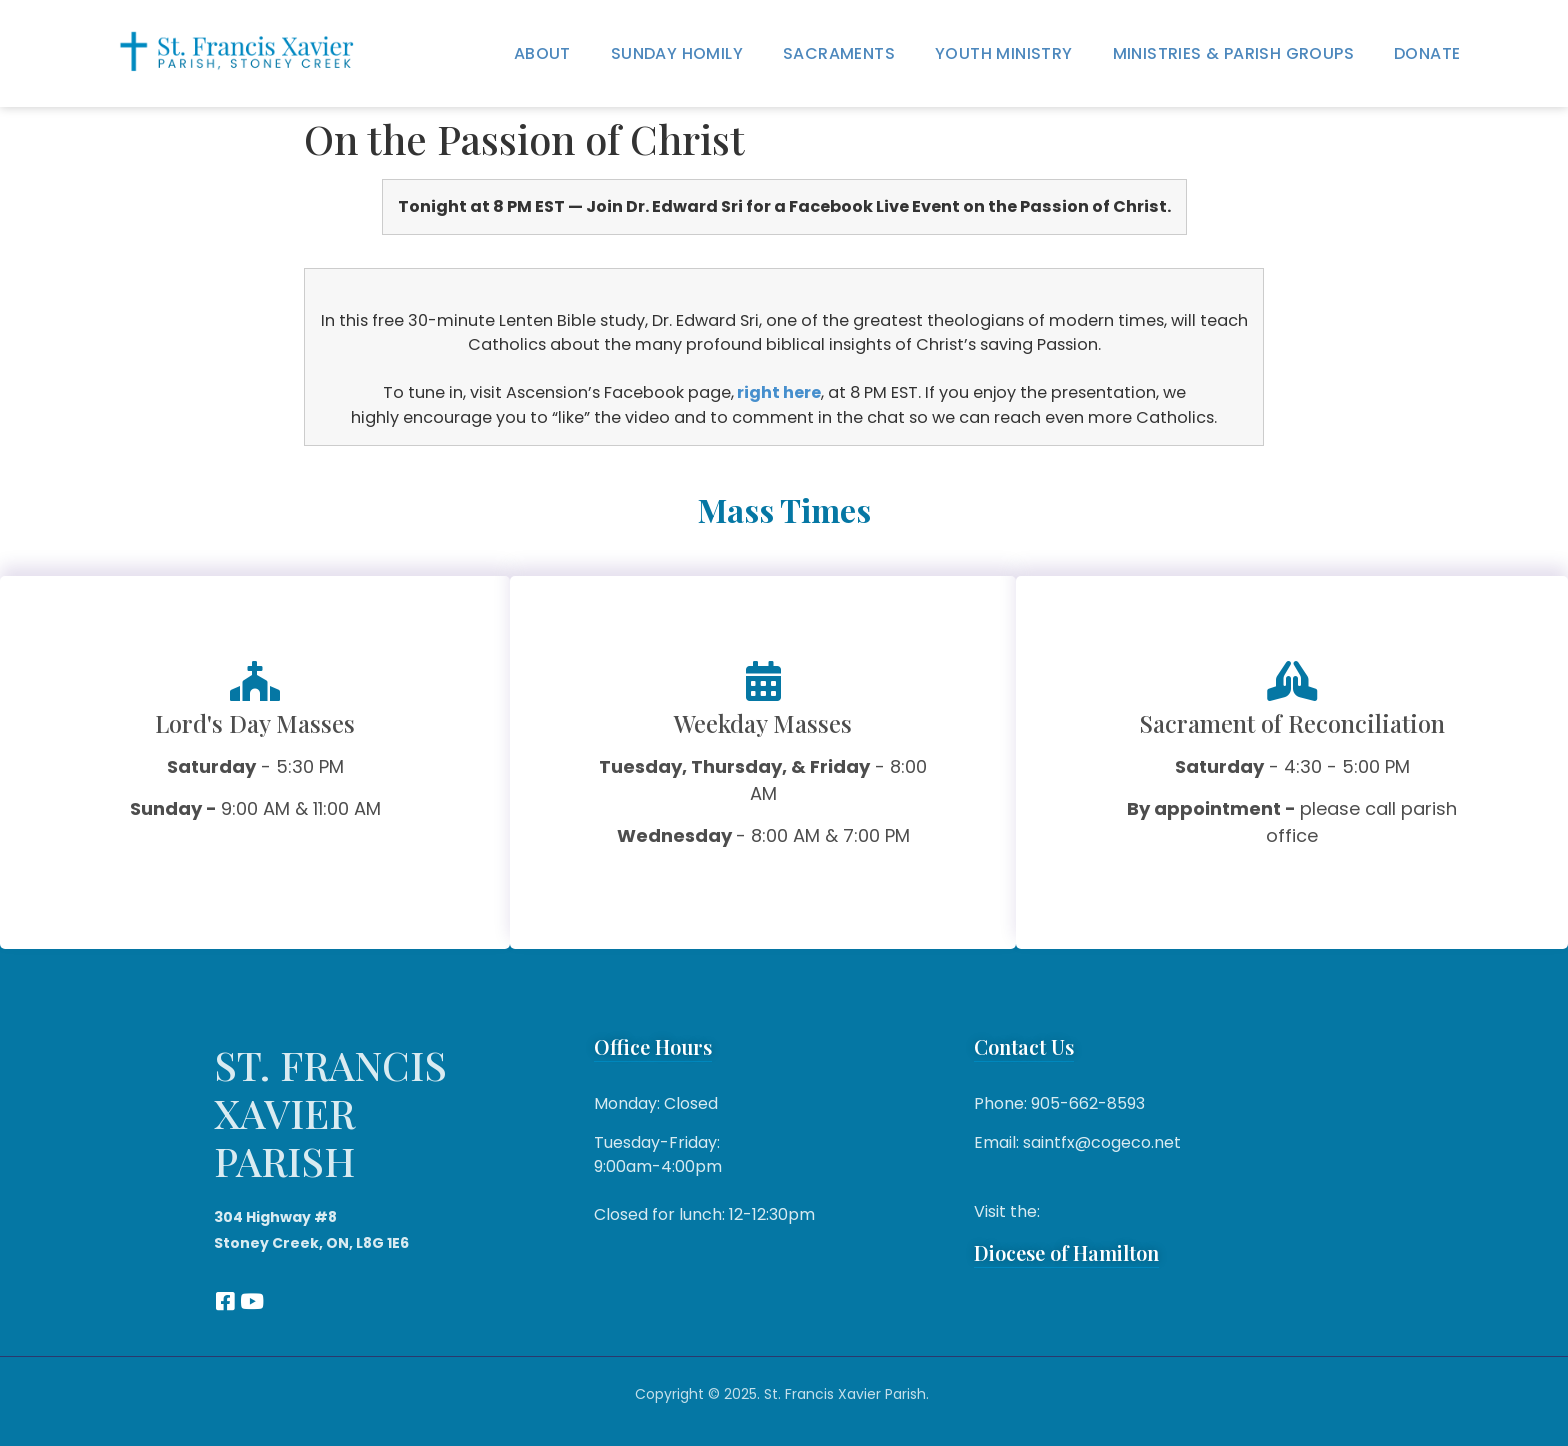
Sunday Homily (677, 53)
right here (779, 392)
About (542, 53)
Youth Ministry (1004, 53)
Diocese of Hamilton (1066, 1252)
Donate (1427, 53)
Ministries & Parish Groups (1233, 53)
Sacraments (839, 53)
